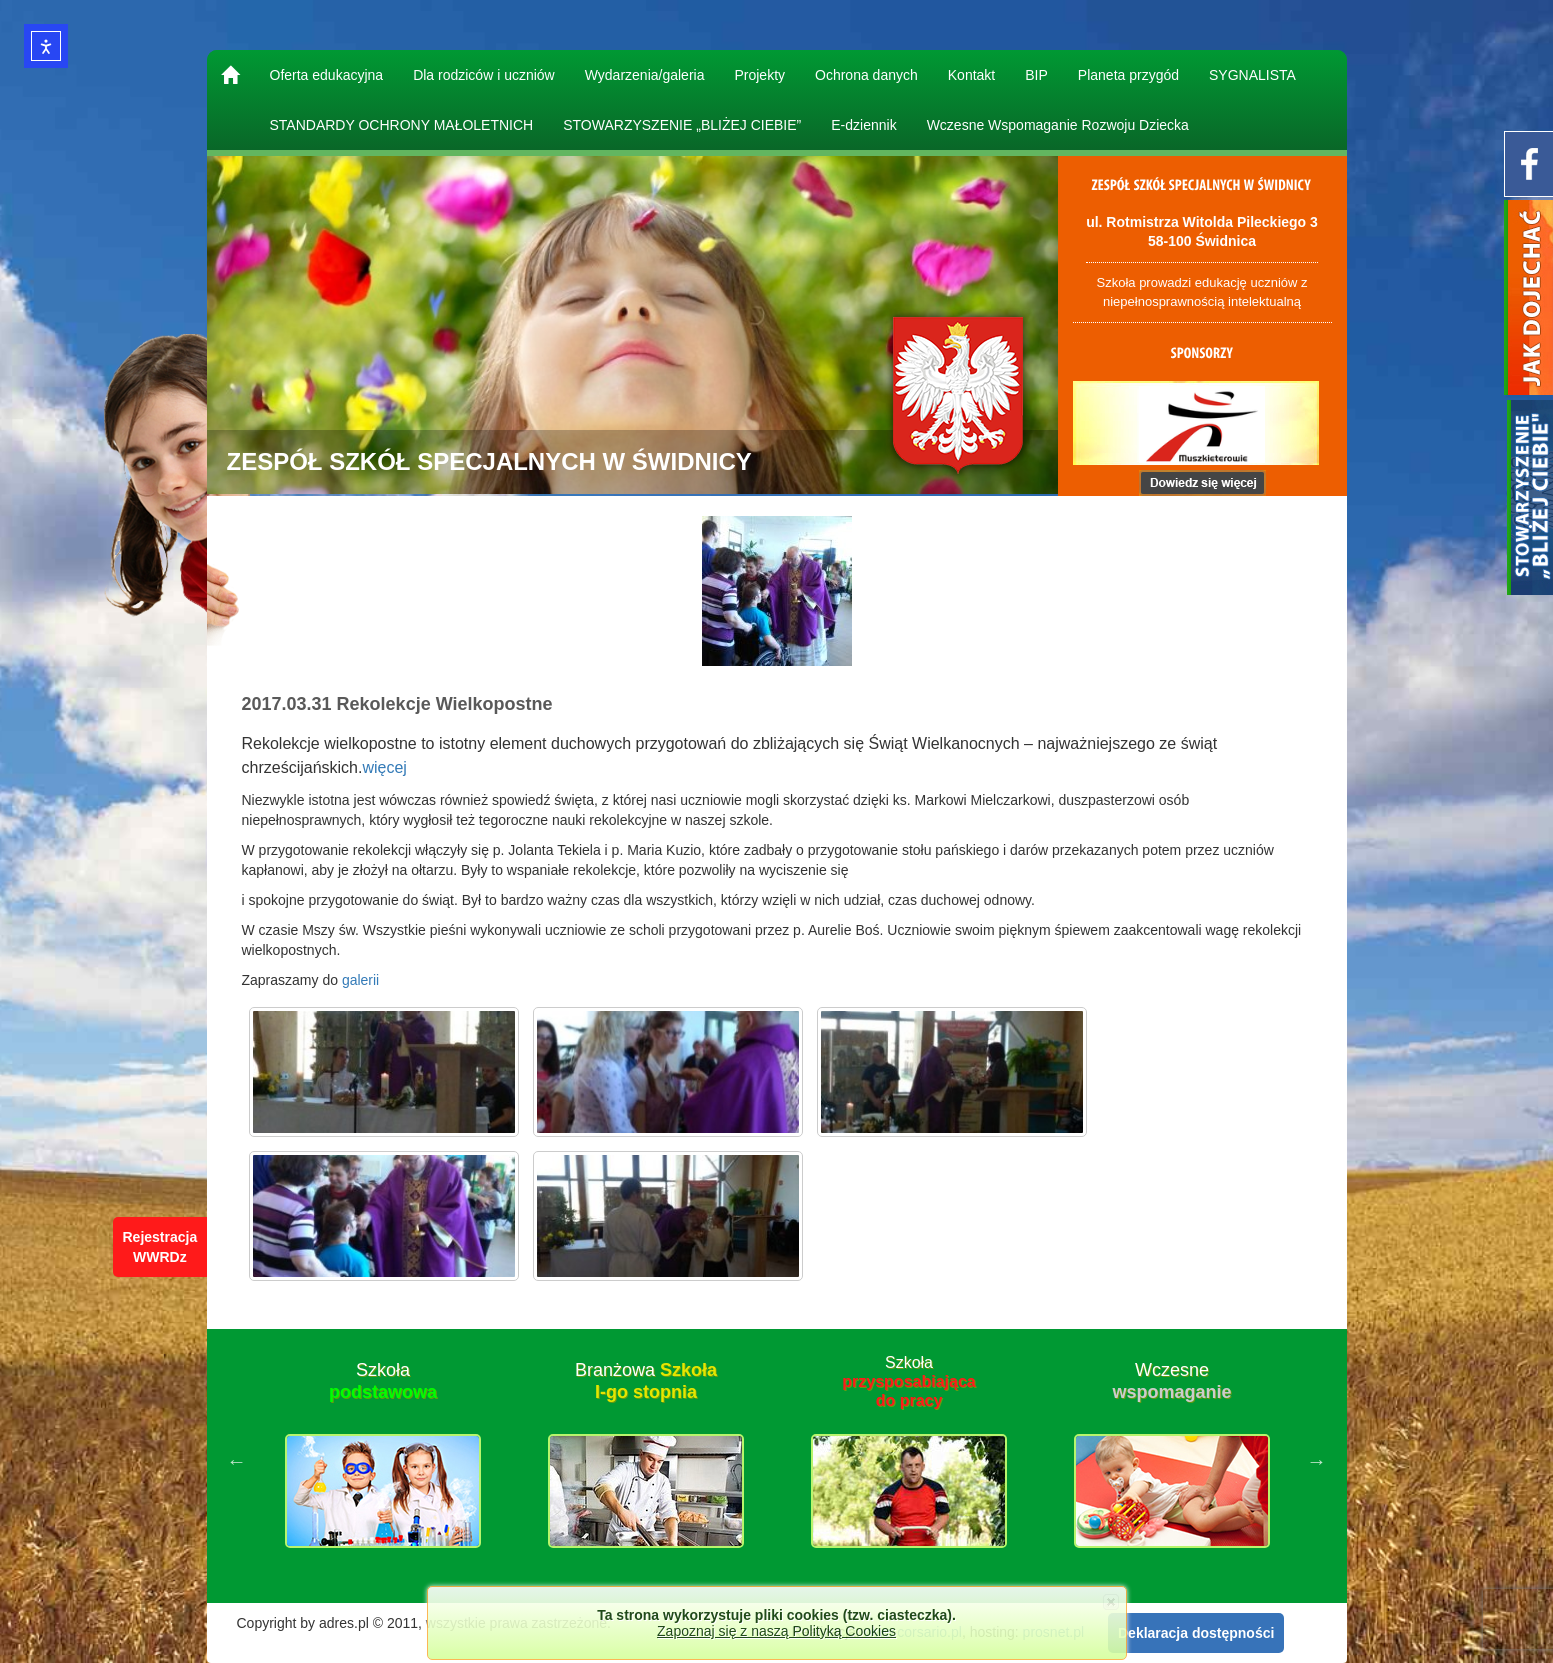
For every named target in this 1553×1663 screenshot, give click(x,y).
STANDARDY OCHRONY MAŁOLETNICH (402, 125)
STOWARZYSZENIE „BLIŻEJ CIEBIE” (682, 125)
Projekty (759, 75)
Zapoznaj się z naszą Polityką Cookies (776, 1631)
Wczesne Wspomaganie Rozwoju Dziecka (1058, 125)
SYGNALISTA (1252, 75)
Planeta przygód (1128, 75)
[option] (383, 1461)
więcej (384, 767)
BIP (1036, 75)
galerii (360, 980)
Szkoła (383, 1381)
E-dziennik (863, 125)
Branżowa (646, 1381)
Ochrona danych (866, 75)
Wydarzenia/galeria (645, 75)
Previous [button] (237, 1461)
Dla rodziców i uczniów (484, 75)
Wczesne (1171, 1381)
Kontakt (971, 75)
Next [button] (1317, 1461)
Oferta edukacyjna (327, 75)
